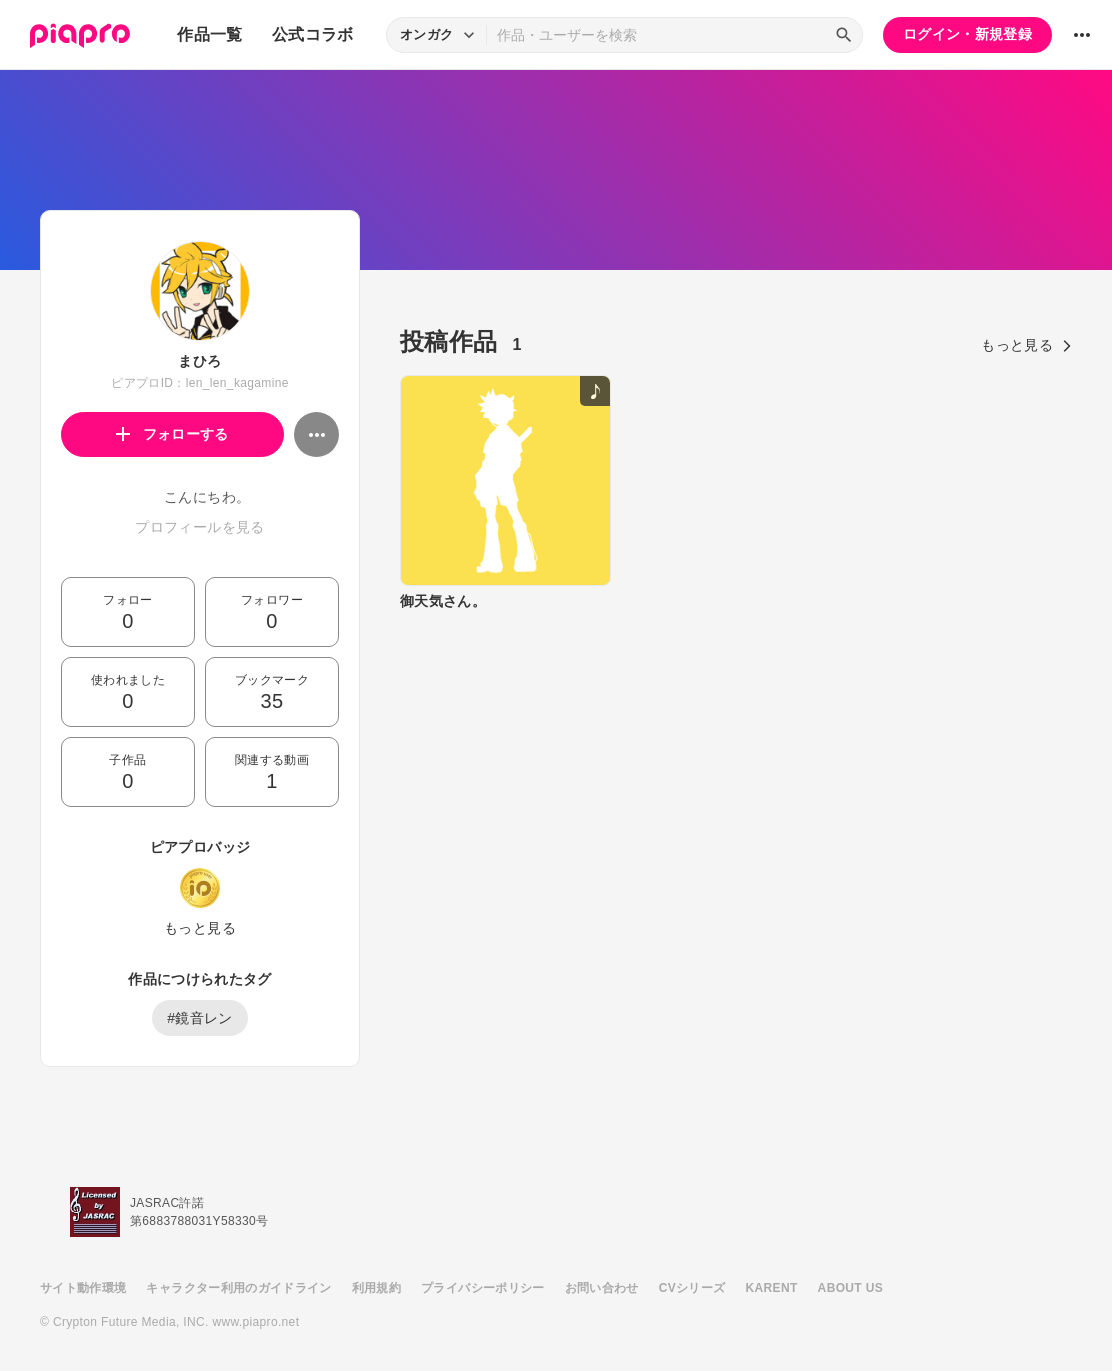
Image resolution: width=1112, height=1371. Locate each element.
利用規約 (376, 1288)
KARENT (772, 1288)
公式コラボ (313, 34)
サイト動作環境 (83, 1288)
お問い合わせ (602, 1288)
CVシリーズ (692, 1288)
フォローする (172, 434)
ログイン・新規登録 (967, 34)
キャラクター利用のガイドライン (238, 1288)
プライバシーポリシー (483, 1288)
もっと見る (200, 928)
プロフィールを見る (199, 527)
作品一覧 (209, 34)
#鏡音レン (200, 1018)
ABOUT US (850, 1288)
